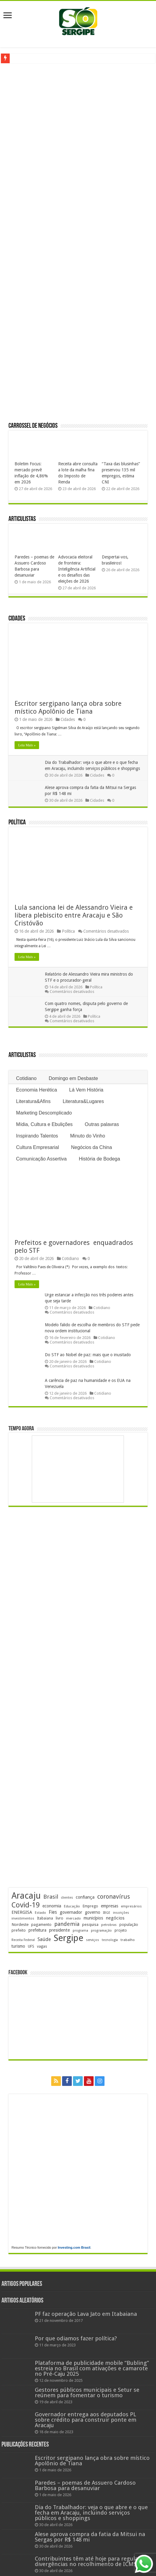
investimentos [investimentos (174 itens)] (23, 1918)
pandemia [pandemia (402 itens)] (66, 1924)
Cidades (16, 618)
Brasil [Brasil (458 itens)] (50, 1896)
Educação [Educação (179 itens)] (72, 1906)
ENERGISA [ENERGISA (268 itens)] (22, 1912)
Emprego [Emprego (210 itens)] (90, 1906)
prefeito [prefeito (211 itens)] (19, 1930)
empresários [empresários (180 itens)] (131, 1906)
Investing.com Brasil (74, 2247)
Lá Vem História (86, 1089)
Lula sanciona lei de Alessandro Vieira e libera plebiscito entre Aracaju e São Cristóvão (74, 915)
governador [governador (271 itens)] (71, 1912)
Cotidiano (26, 1078)
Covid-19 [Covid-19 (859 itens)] (26, 1905)
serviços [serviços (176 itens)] (92, 1940)
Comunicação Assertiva (41, 1158)
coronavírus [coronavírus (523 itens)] (113, 1896)
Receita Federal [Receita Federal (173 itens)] (23, 1940)
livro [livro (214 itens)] (59, 1918)
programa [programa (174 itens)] (80, 1931)
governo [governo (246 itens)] (92, 1912)
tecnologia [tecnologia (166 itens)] (110, 1940)
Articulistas (22, 519)
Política (17, 822)
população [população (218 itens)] (128, 1924)
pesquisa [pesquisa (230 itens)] (90, 1924)
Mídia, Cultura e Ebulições (44, 1124)
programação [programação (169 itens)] (101, 1931)
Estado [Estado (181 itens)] (40, 1912)
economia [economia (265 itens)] (51, 1905)
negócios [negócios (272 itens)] (115, 1918)
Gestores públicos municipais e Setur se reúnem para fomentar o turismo (87, 2392)
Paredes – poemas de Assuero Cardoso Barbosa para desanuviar (85, 2485)
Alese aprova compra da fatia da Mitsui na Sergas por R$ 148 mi (90, 2537)
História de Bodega (99, 1158)
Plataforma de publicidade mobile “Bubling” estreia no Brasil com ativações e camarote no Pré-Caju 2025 (92, 2368)
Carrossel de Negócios (33, 426)
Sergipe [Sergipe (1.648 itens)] (68, 1938)
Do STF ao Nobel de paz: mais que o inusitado (88, 1354)
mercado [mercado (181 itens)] (73, 1918)
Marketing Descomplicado (44, 1112)
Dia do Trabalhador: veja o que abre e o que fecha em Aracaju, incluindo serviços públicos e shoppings (91, 2512)
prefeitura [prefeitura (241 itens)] (37, 1930)
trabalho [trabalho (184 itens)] (128, 1940)
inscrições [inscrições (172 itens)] (121, 1913)
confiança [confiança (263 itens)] (85, 1897)
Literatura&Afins (33, 1101)
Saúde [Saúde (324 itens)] (44, 1939)
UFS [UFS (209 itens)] (31, 1946)
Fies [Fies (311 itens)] (53, 1912)
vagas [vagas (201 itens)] (42, 1946)
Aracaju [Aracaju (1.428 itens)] (26, 1896)
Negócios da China (91, 1147)
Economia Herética (36, 1089)
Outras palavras (102, 1124)
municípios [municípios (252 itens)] (93, 1918)
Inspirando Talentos (37, 1135)
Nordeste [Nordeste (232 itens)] (20, 1924)
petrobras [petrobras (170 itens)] (109, 1925)
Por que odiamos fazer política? (76, 2338)
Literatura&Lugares (83, 1101)
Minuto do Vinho (87, 1135)
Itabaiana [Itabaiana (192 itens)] (45, 1918)
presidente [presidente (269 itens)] (59, 1930)
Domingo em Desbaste (73, 1078)
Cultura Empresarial (37, 1147)
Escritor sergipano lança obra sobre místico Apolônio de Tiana (68, 707)
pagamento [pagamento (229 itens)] (41, 1924)
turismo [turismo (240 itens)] (18, 1946)
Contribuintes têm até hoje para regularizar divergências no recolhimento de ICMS (92, 2561)
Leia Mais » (26, 745)
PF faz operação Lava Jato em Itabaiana (86, 2314)
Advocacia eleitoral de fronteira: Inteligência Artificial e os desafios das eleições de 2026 (76, 569)
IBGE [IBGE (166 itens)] (106, 1913)
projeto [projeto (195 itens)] (121, 1930)
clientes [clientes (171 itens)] (67, 1898)
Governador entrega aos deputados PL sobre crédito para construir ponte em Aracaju (85, 2419)
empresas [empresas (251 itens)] (109, 1905)
